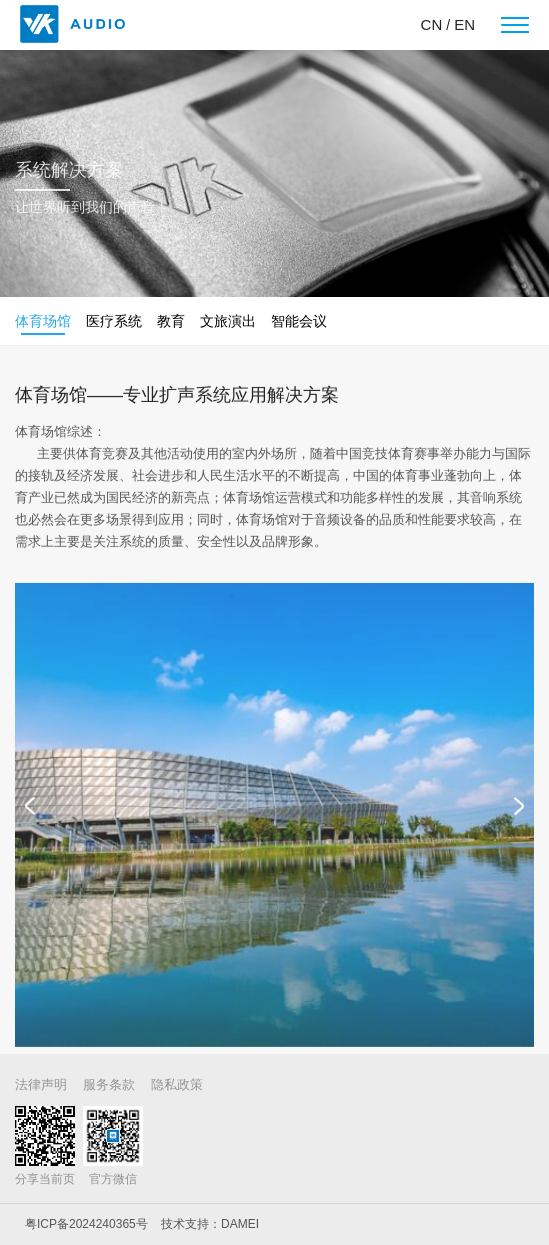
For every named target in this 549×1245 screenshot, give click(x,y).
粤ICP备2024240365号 (86, 1224)
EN (464, 24)
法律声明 (41, 1084)
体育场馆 (43, 321)
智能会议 (299, 321)
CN (432, 24)
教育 (171, 321)
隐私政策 (177, 1084)
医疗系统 (114, 321)
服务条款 (109, 1084)
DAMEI (240, 1224)
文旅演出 (228, 321)
